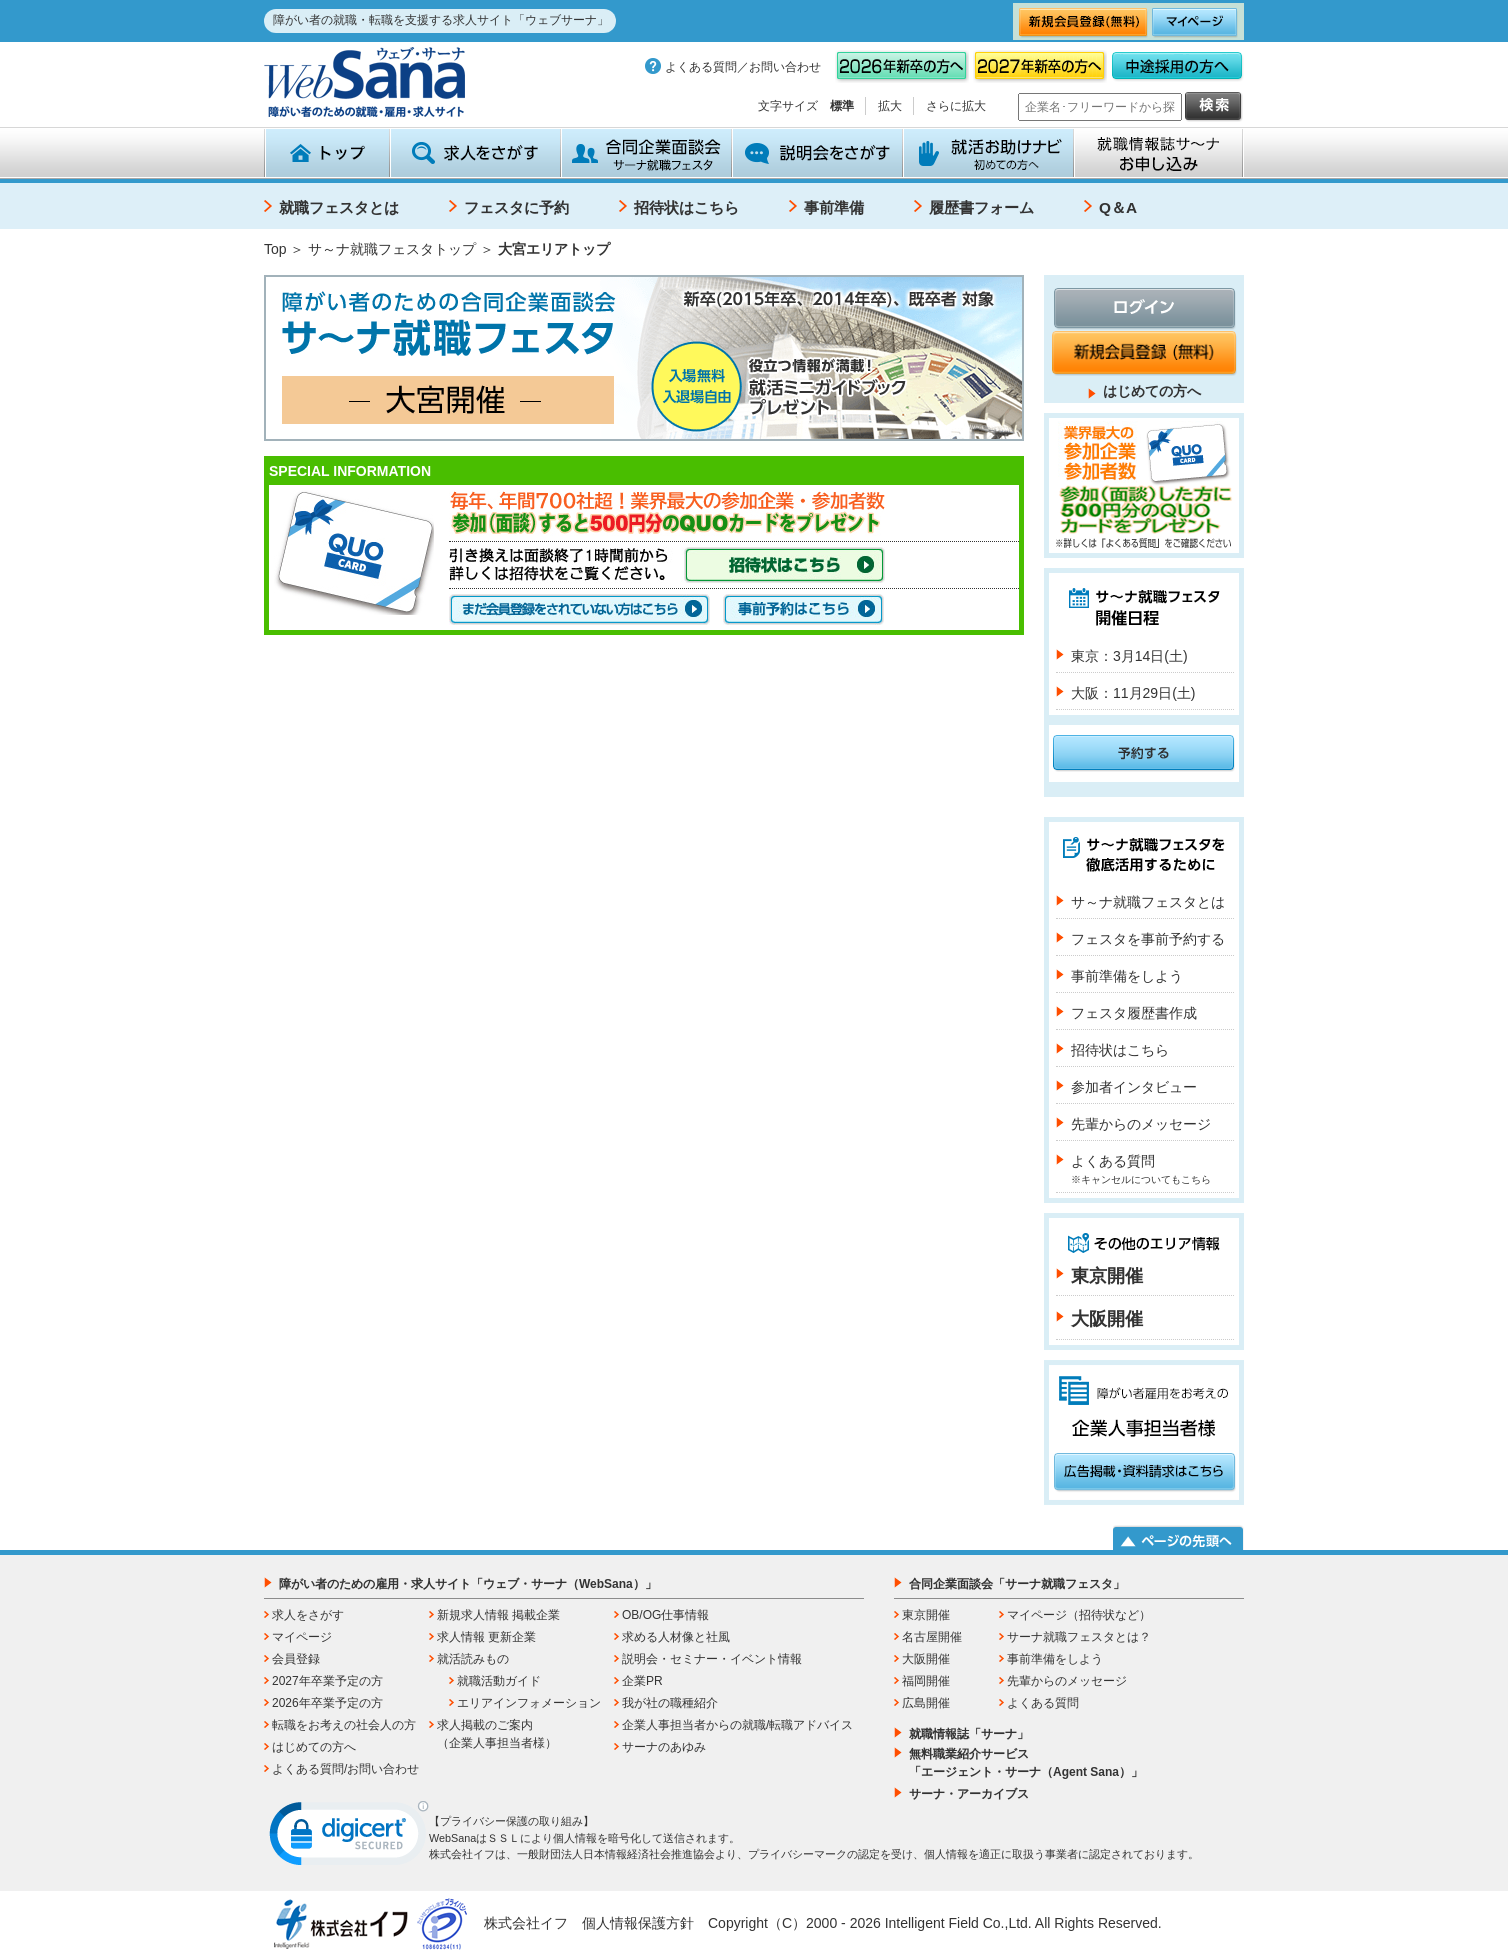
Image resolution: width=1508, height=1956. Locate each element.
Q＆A (1118, 207)
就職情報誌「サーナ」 (969, 1734)
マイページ (302, 1637)
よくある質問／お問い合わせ (743, 67)
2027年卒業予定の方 (327, 1681)
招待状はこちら (686, 207)
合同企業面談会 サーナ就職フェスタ (646, 153)
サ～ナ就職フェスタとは (1148, 902)
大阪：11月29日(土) (1133, 693)
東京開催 (1107, 1276)
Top (275, 249)
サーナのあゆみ (664, 1747)
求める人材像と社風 (676, 1637)
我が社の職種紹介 (670, 1703)
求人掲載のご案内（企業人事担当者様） (497, 1734)
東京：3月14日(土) (1129, 656)
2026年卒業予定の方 (327, 1703)
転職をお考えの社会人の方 (344, 1725)
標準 (842, 106)
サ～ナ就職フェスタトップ (392, 249)
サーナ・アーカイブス (969, 1794)
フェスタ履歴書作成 (1134, 1013)
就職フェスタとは (339, 207)
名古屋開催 (932, 1637)
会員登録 (296, 1659)
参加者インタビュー (1134, 1087)
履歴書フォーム (981, 207)
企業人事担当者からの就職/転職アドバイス (737, 1725)
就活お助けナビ (988, 153)
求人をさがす (475, 153)
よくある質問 (1141, 1169)
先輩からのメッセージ (1141, 1124)
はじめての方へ (1152, 391)
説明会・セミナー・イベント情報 (712, 1659)
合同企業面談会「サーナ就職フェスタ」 (1017, 1584)
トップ (327, 153)
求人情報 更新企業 (486, 1637)
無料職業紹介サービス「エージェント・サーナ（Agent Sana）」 (1026, 1763)
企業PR (642, 1681)
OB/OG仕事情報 (665, 1615)
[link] (349, 1838)
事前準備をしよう (1127, 976)
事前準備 (834, 207)
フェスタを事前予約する (1148, 939)
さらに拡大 (956, 106)
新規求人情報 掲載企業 (498, 1615)
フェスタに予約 (516, 207)
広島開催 (926, 1703)
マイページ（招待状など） (1079, 1615)
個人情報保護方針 (638, 1923)
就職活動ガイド (499, 1681)
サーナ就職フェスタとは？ (1079, 1637)
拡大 (890, 106)
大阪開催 (1107, 1319)
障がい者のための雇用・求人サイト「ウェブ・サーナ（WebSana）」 (468, 1584)
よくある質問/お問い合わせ (345, 1769)
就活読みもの (473, 1659)
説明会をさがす (817, 153)
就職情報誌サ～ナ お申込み (1159, 153)
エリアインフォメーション (529, 1703)
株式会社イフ (526, 1923)
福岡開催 (926, 1681)
